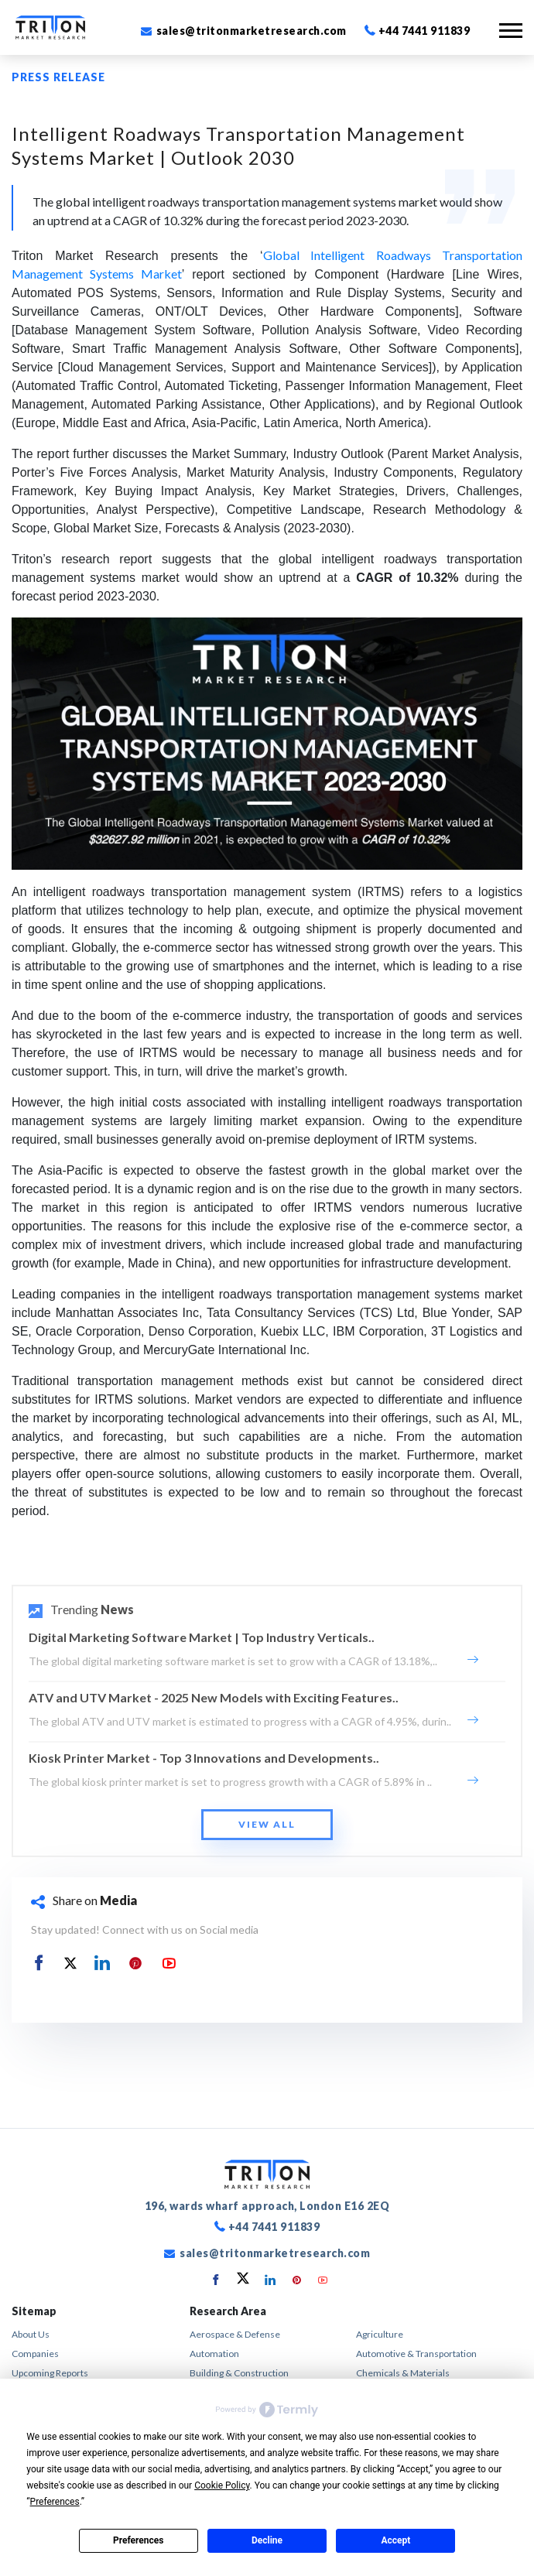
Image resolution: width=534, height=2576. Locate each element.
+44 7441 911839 (418, 30)
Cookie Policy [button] (221, 2485)
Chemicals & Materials (403, 2373)
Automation (214, 2353)
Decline (267, 2540)
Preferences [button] (55, 2501)
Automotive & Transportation (416, 2353)
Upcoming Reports (50, 2373)
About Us (31, 2334)
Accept (395, 2540)
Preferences (138, 2540)
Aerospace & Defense (235, 2334)
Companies (35, 2353)
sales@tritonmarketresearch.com (244, 30)
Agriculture (379, 2334)
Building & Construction (239, 2373)
